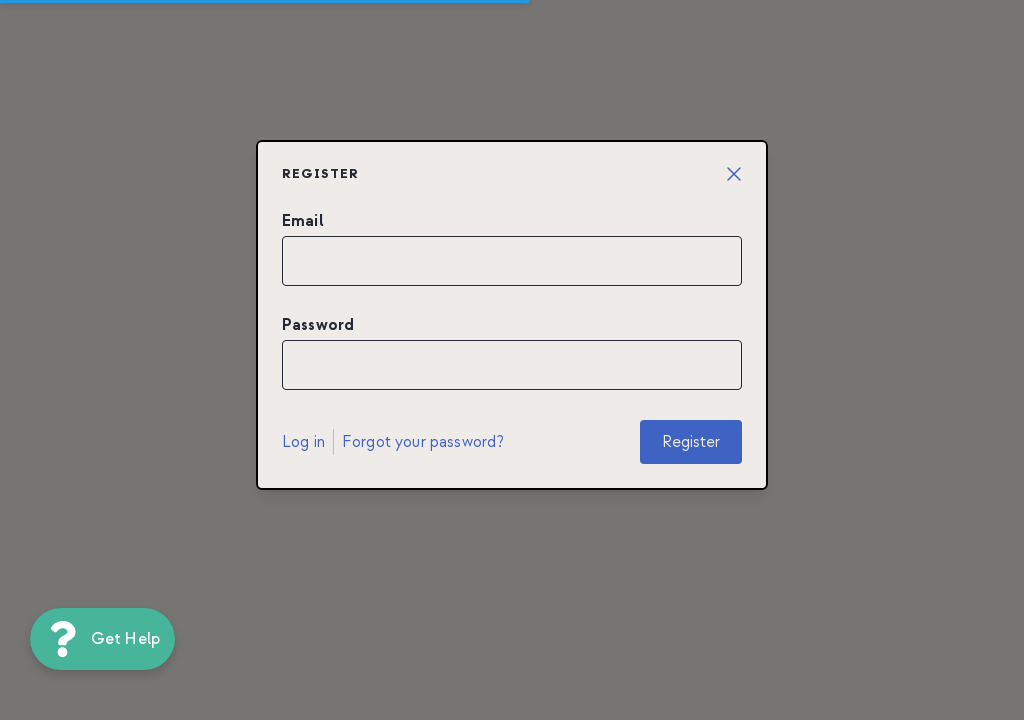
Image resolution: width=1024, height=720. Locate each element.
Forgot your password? (423, 442)
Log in (303, 442)
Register (691, 442)
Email (303, 221)
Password (318, 325)
